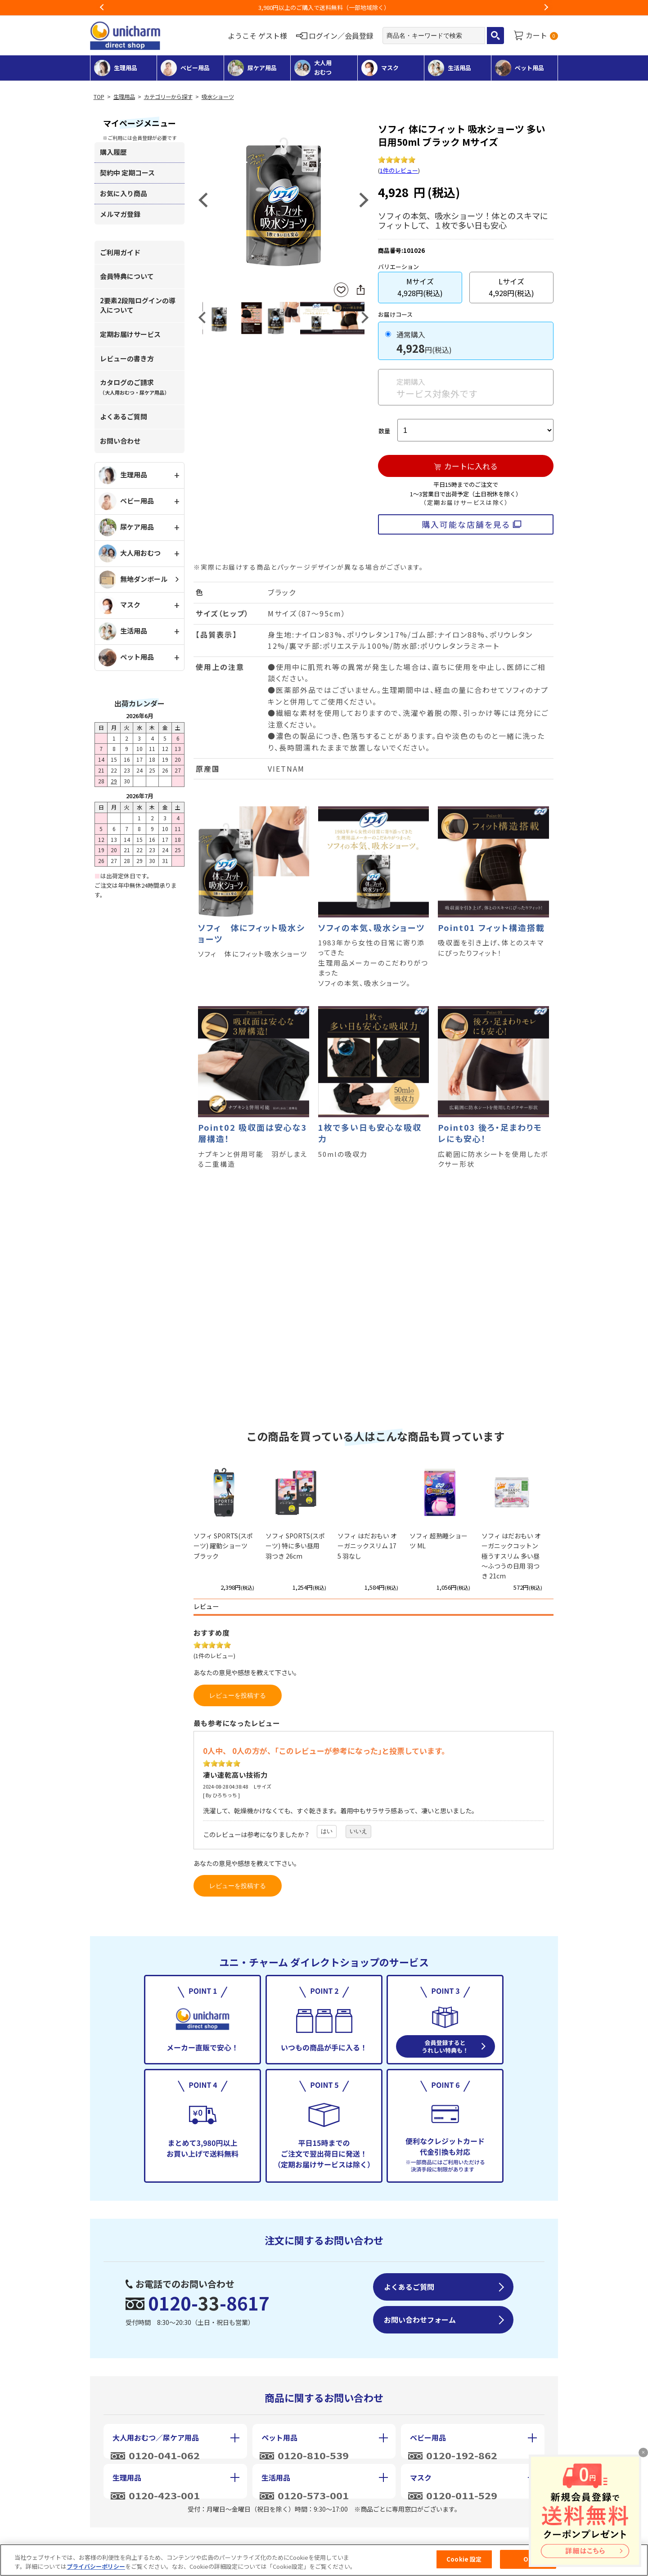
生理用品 (124, 97)
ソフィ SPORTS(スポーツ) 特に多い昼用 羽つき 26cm (295, 1545)
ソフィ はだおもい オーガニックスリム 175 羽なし (367, 1545)
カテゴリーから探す (168, 97)
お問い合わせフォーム (420, 2319)
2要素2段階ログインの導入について (138, 305)
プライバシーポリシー (96, 2566)
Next (546, 7)
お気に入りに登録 (341, 290)
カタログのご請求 (134, 387)
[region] (324, 2560)
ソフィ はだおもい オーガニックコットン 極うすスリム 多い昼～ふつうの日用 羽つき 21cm (511, 1556)
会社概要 (124, 2539)
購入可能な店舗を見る (466, 524)
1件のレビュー (399, 170)
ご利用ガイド (120, 252)
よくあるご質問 (123, 416)
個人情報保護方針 (329, 2539)
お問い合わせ (120, 440)
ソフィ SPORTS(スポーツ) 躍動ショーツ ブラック (223, 1545)
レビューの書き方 (127, 358)
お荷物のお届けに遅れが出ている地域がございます (324, 7)
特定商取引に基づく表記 (219, 2539)
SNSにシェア (360, 290)
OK (527, 2559)
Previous (102, 7)
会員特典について (127, 276)
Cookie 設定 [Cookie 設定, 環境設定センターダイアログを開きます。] (464, 2559)
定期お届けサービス (130, 334)
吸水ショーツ (218, 97)
